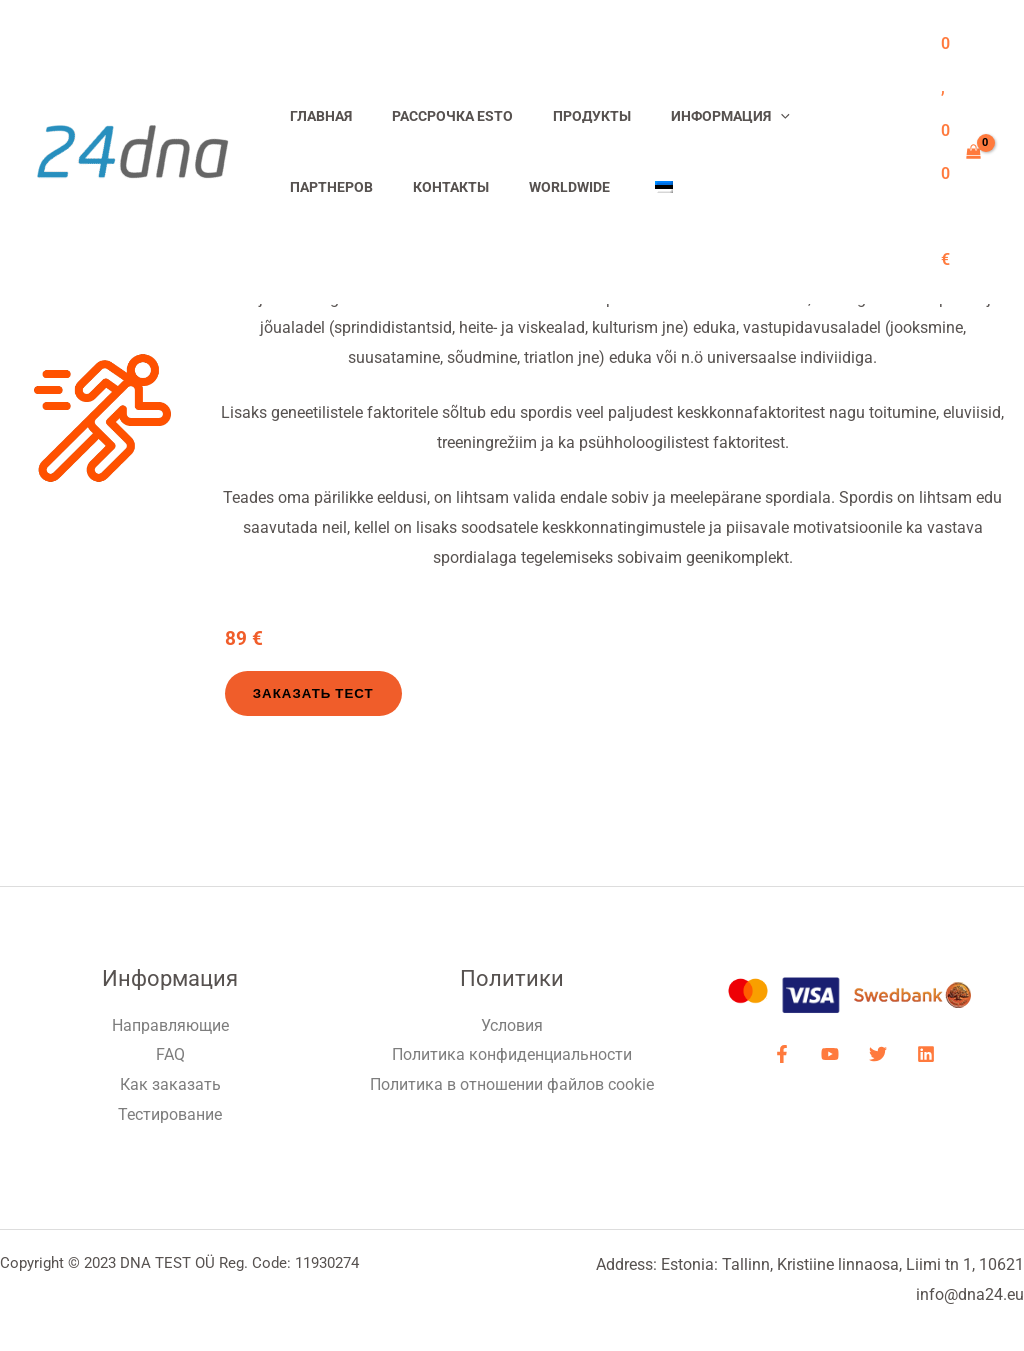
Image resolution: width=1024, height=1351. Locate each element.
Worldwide (429, 187)
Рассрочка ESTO (435, 116)
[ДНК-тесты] (132, 150)
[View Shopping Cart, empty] (960, 152)
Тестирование (170, 1114)
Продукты (564, 116)
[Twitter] (875, 1055)
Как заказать (170, 1085)
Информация (691, 116)
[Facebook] (789, 1055)
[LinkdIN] (918, 1055)
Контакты (322, 187)
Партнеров (820, 116)
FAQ (170, 1055)
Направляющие (170, 1025)
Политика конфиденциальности (512, 1055)
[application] (741, 116)
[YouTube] (832, 1055)
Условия (512, 1025)
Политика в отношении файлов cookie (512, 1085)
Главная (315, 116)
